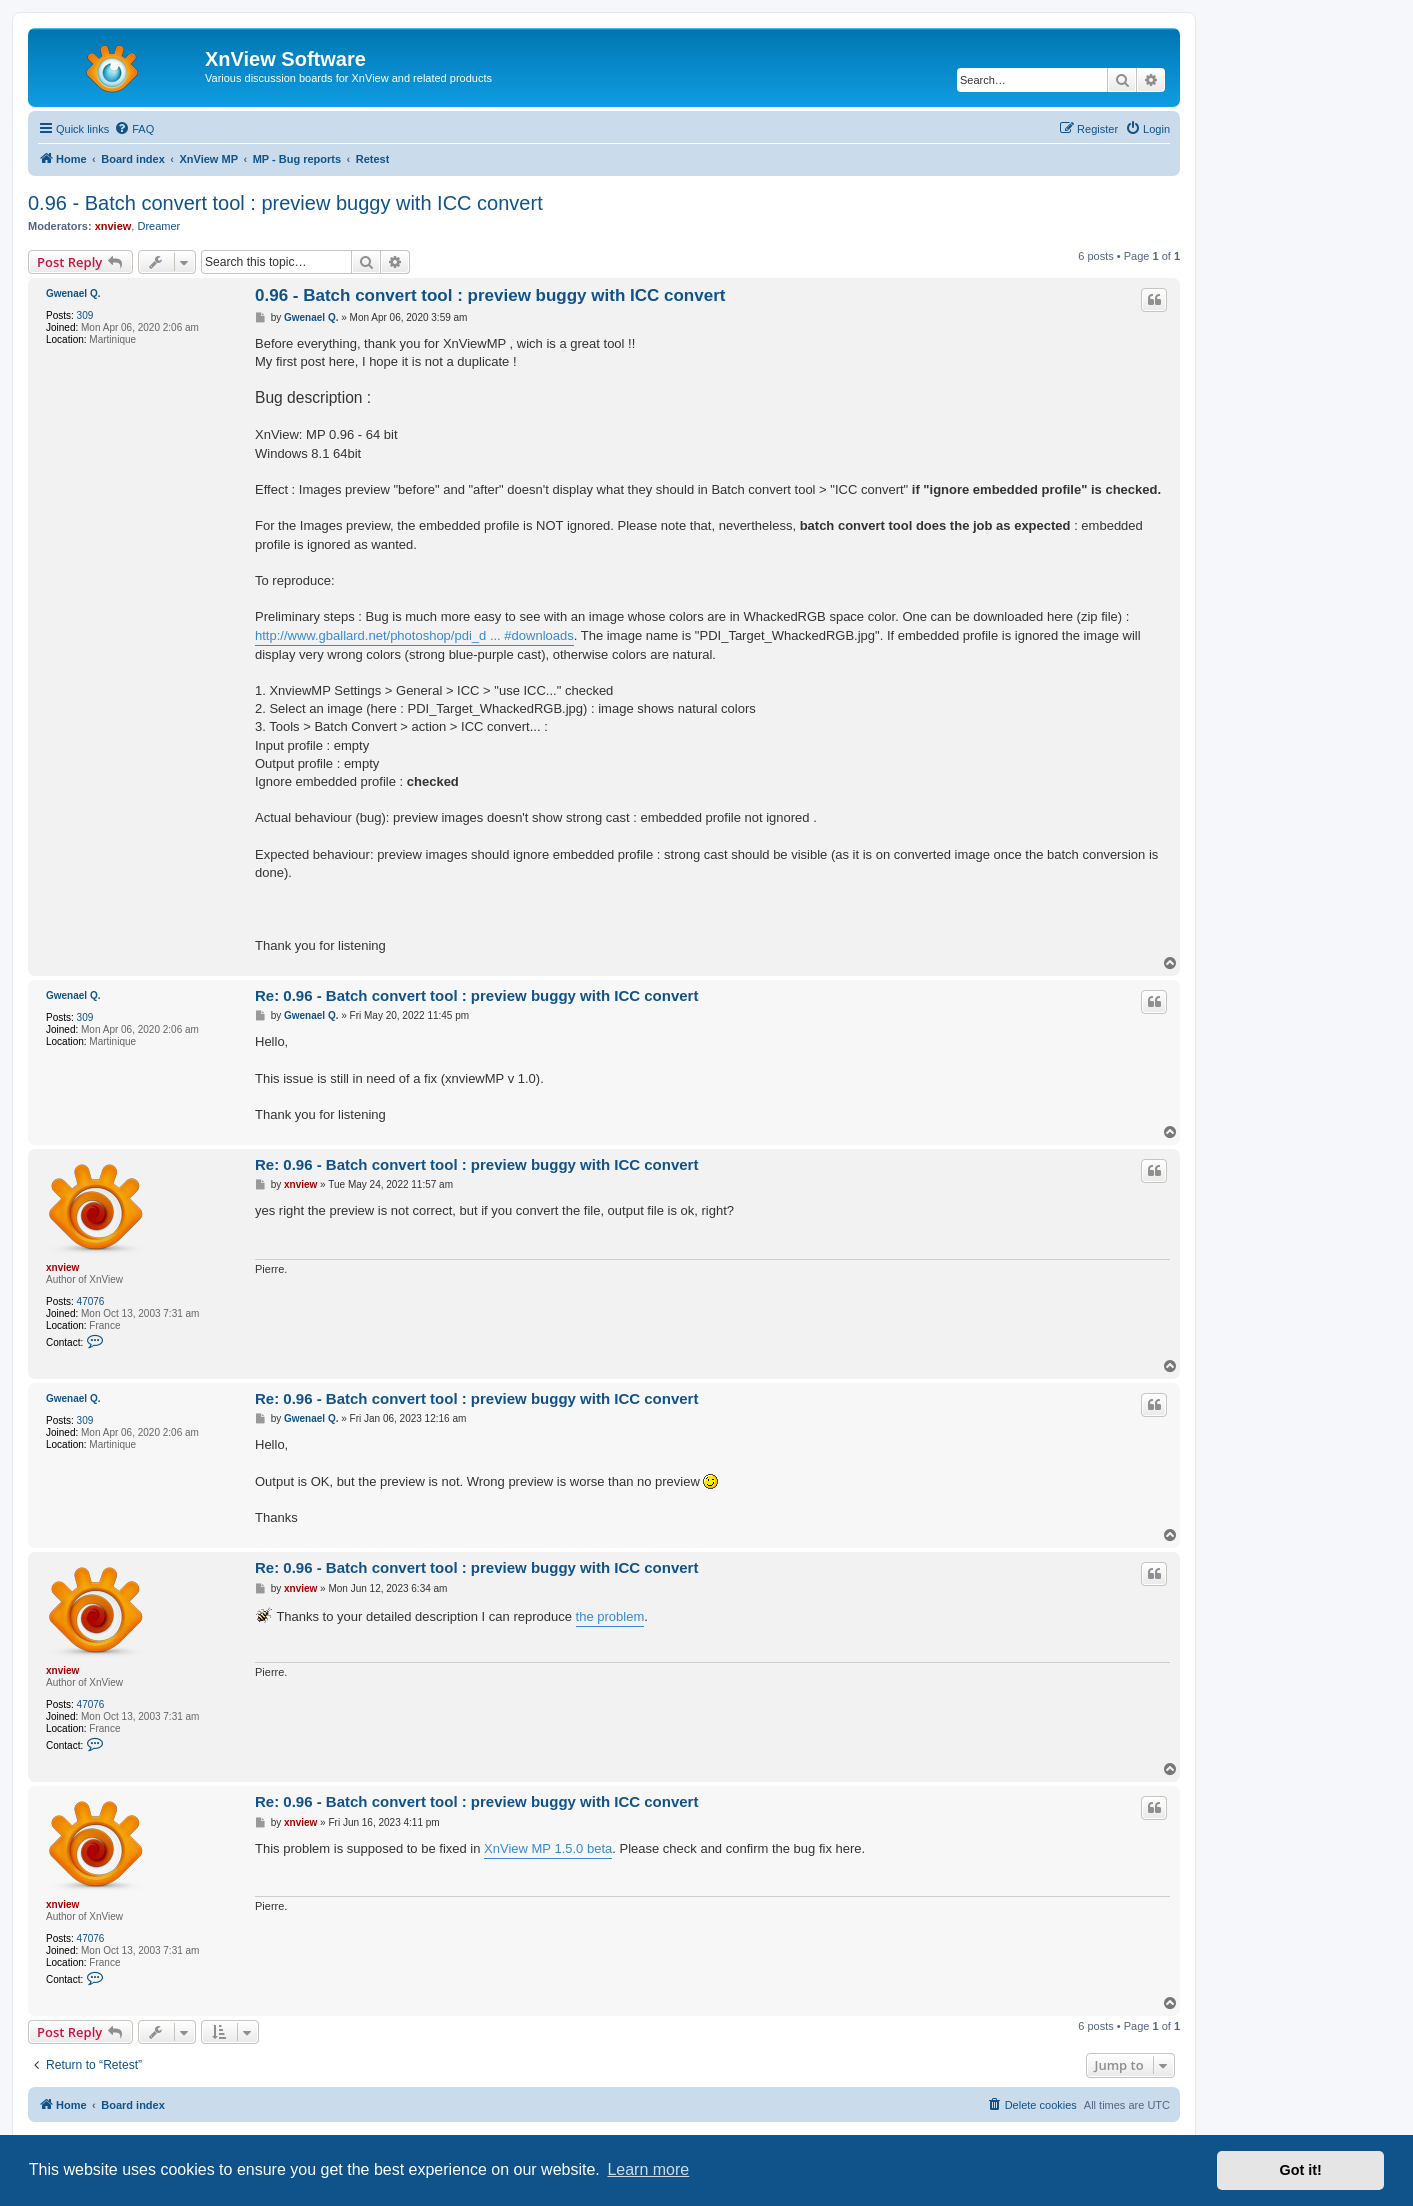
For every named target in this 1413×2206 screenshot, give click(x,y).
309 (85, 315)
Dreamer (158, 226)
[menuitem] (134, 129)
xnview (113, 226)
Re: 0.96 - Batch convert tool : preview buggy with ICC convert (476, 995)
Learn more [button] (648, 2169)
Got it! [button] (1301, 2170)
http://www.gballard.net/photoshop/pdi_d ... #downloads (414, 635)
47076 (91, 1301)
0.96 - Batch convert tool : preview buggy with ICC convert (285, 203)
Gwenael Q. (73, 293)
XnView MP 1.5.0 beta (548, 1848)
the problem (610, 1616)
